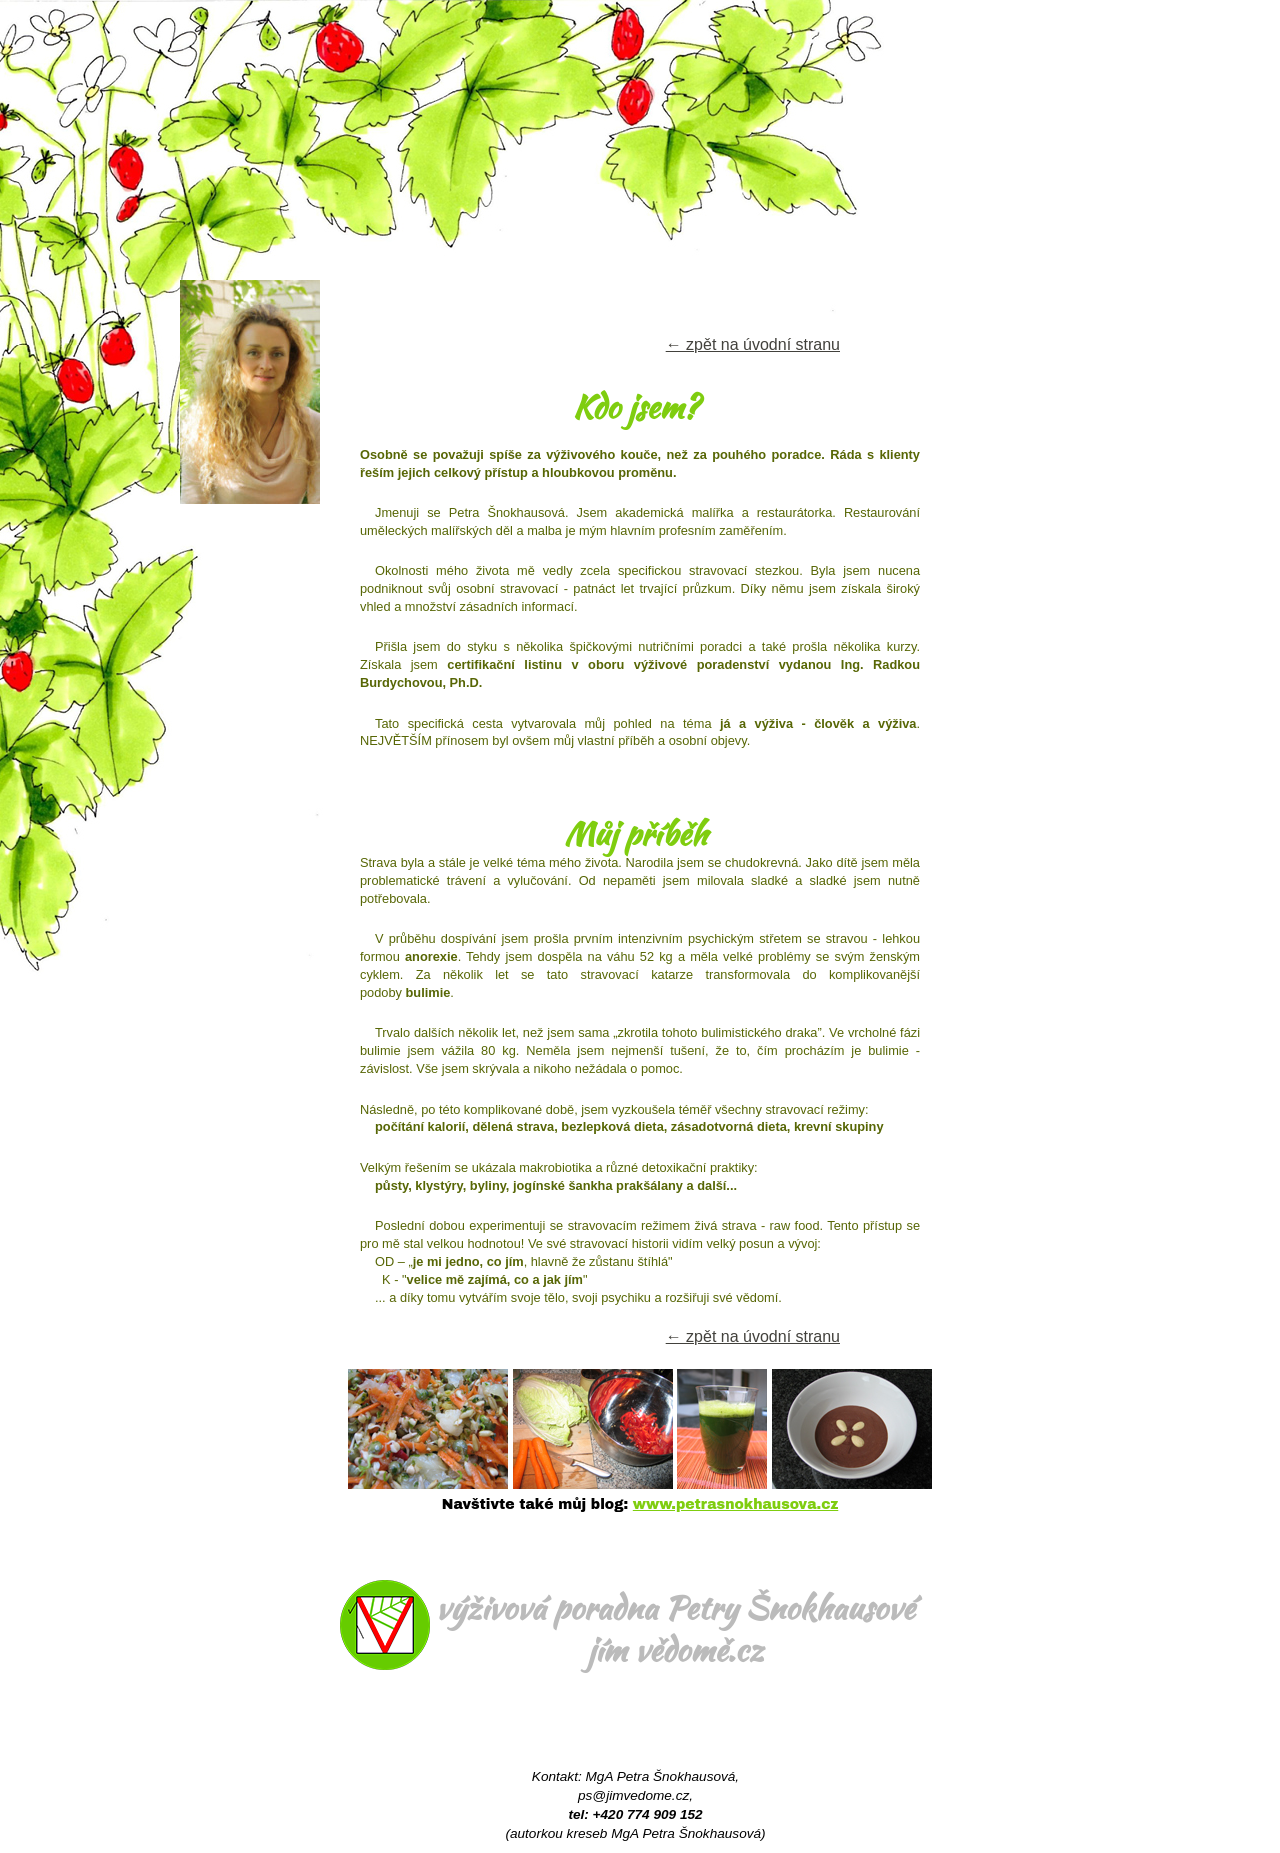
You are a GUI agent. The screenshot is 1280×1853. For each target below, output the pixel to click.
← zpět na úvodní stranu (753, 344)
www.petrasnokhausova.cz (735, 1504)
